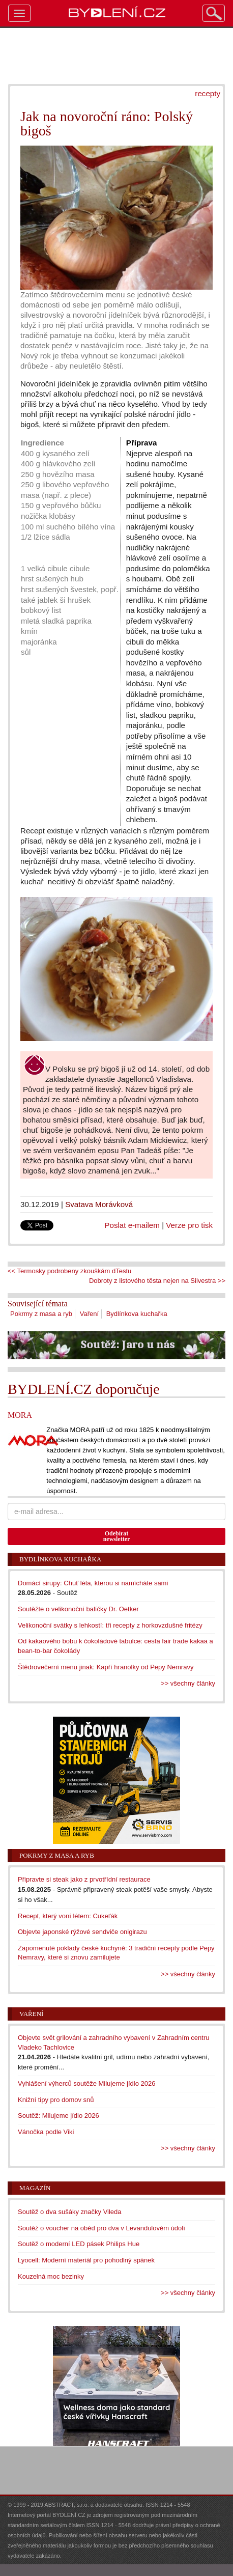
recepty (207, 93)
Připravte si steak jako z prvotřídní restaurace (84, 1879)
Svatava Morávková (99, 1204)
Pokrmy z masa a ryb (41, 1314)
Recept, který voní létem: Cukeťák (68, 1916)
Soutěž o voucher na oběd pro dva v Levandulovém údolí (101, 2228)
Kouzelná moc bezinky (51, 2276)
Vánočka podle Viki (46, 2132)
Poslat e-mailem (132, 1225)
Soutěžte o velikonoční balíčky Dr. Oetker (78, 1609)
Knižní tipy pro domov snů (56, 2100)
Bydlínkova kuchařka (136, 1314)
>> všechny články (188, 1683)
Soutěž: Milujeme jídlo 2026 (58, 2115)
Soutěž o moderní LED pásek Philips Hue (78, 2244)
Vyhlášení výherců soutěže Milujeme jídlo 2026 (87, 2083)
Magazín (34, 2188)
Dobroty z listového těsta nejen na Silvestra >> (157, 1280)
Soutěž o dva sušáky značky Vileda (70, 2212)
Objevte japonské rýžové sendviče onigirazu (82, 1932)
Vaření (89, 1314)
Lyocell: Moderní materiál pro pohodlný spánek (86, 2260)
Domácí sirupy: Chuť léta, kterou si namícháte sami (93, 1583)
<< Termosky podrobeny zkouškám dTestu (69, 1271)
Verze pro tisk (189, 1225)
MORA (20, 1415)
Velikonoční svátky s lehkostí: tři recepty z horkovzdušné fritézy (110, 1625)
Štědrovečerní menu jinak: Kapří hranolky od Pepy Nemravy (105, 1667)
